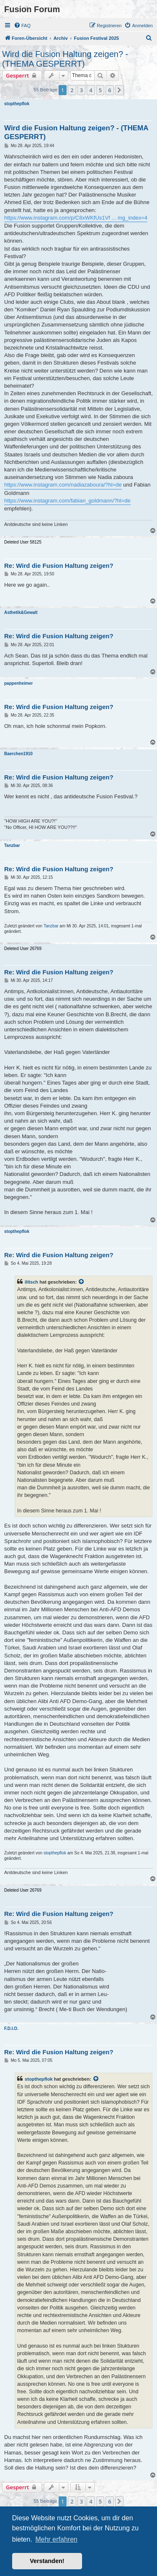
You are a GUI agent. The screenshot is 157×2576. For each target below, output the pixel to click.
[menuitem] (22, 26)
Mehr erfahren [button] (56, 2539)
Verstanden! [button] (47, 2561)
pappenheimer (18, 683)
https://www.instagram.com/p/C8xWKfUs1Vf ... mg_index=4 (75, 218)
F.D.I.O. (11, 2028)
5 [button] (100, 90)
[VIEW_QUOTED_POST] (81, 1282)
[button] (119, 90)
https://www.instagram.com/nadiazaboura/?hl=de (63, 485)
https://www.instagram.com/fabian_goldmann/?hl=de (67, 500)
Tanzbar (12, 845)
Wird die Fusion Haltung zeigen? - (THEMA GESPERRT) (65, 58)
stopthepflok (16, 103)
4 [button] (90, 90)
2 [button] (71, 90)
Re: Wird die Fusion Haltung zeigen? (58, 565)
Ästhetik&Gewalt (20, 612)
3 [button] (81, 90)
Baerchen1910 (18, 753)
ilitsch (31, 1281)
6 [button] (109, 90)
